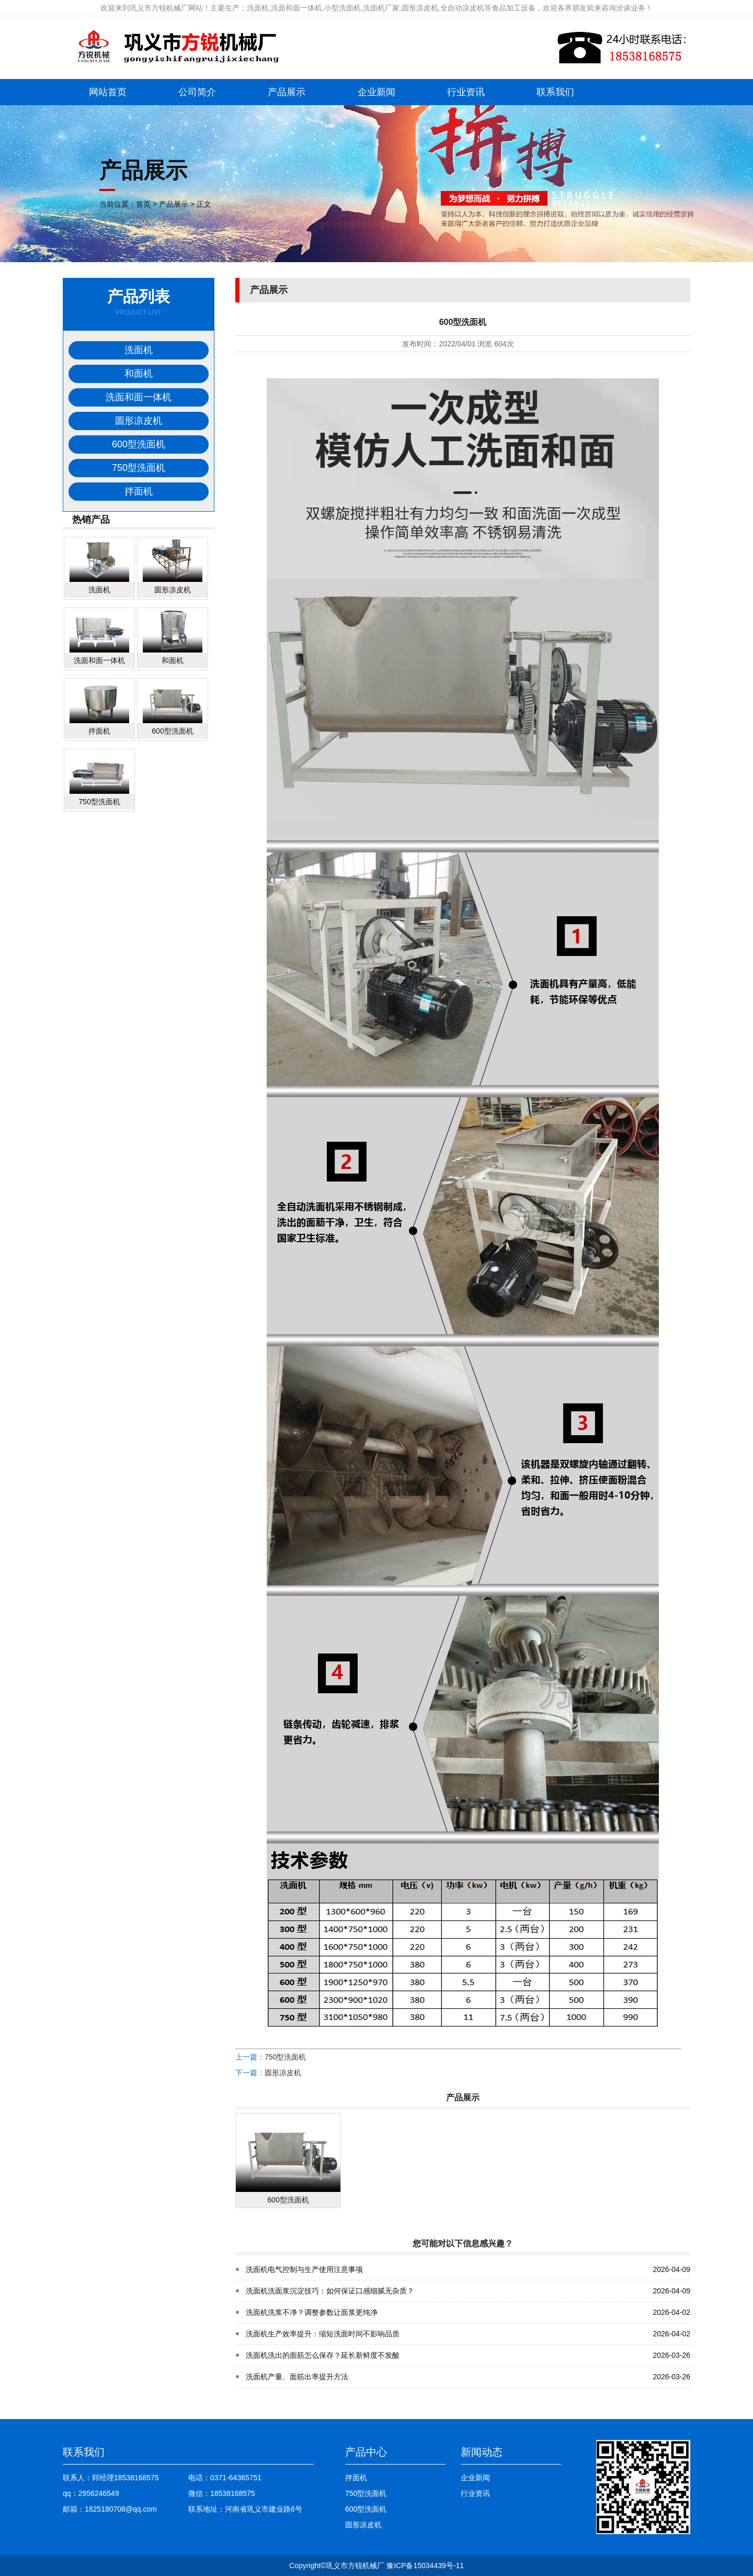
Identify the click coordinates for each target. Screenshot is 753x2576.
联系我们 (555, 92)
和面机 (138, 373)
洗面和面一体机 (139, 397)
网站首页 (108, 92)
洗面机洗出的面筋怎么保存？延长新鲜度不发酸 (323, 2355)
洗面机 (138, 350)
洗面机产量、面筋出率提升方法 (297, 2376)
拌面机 (138, 491)
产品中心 (366, 2452)
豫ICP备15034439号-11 (425, 2565)
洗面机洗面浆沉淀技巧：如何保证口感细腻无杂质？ (330, 2291)
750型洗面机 (138, 468)
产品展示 (286, 92)
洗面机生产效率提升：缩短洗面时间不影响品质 (323, 2334)
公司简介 (197, 92)
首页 (143, 204)
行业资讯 (466, 92)
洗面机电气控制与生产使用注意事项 (304, 2269)
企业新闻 (376, 92)
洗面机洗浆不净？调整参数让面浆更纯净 (312, 2312)
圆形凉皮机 (138, 420)
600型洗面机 (138, 444)
